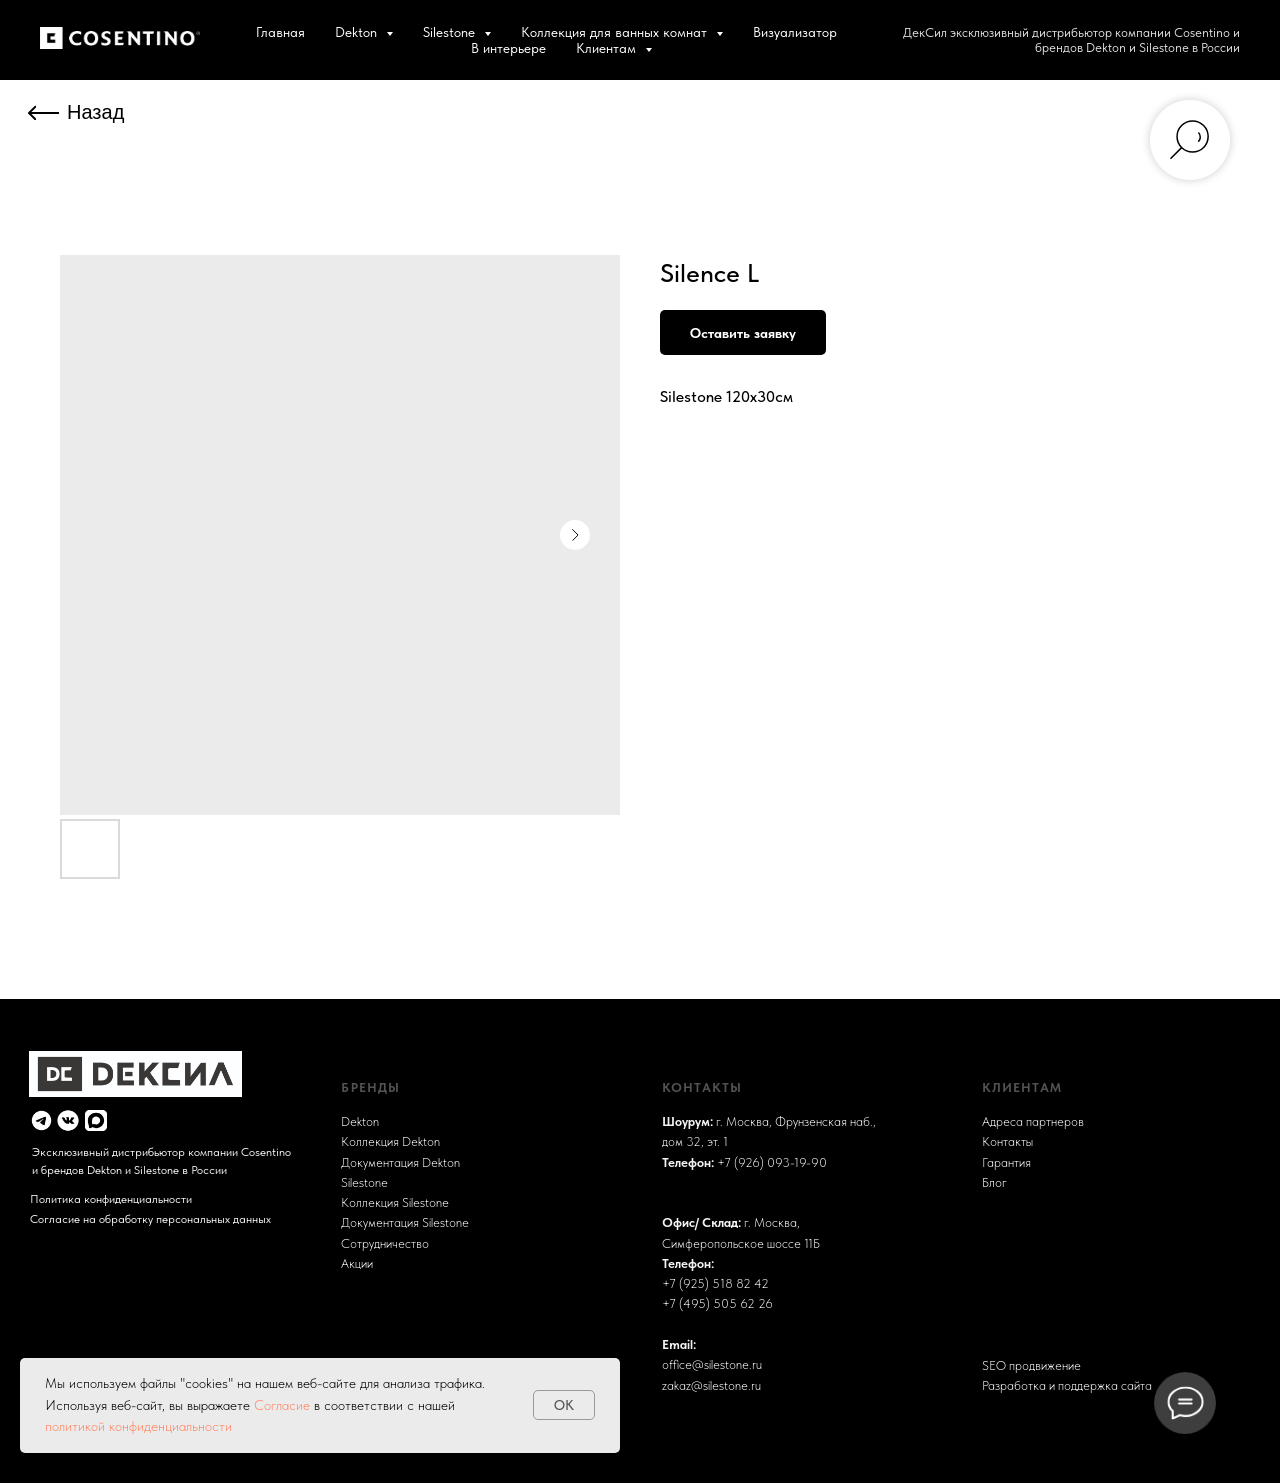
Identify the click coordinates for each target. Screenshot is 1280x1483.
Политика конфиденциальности (111, 1199)
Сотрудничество (385, 1243)
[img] (41, 1120)
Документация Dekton (400, 1162)
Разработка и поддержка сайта (1067, 1385)
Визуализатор (795, 32)
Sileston (361, 1182)
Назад (95, 112)
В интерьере (508, 48)
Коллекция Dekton (390, 1141)
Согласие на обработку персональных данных (150, 1219)
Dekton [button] (358, 32)
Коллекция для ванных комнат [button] (616, 32)
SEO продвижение (1031, 1365)
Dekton (360, 1121)
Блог (994, 1182)
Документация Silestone (405, 1222)
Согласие (284, 1405)
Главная (280, 32)
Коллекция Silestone (395, 1202)
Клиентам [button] (608, 48)
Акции (357, 1263)
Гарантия (1006, 1162)
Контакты (1007, 1141)
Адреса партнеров (1033, 1121)
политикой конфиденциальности (138, 1426)
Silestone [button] (451, 32)
